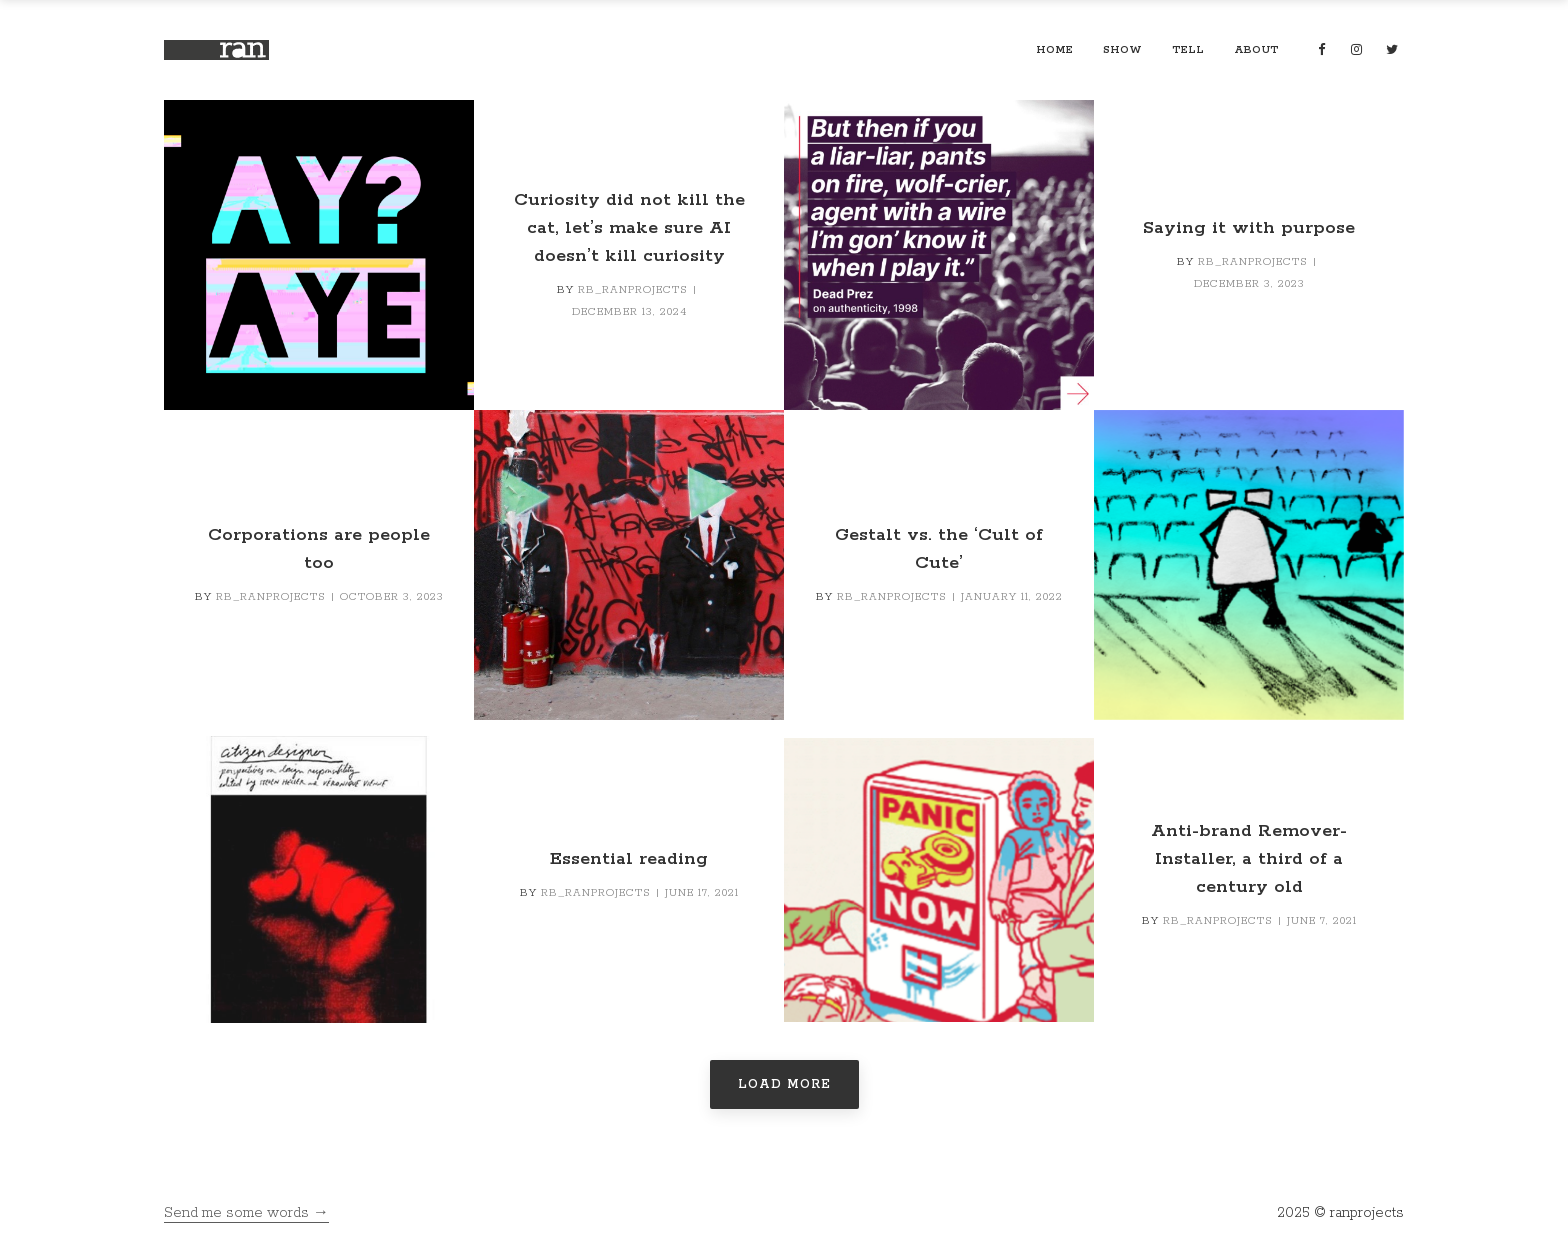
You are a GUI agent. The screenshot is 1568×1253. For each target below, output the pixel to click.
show (1122, 50)
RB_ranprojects (633, 290)
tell (1188, 50)
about (1256, 50)
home (1054, 50)
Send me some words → (246, 1213)
